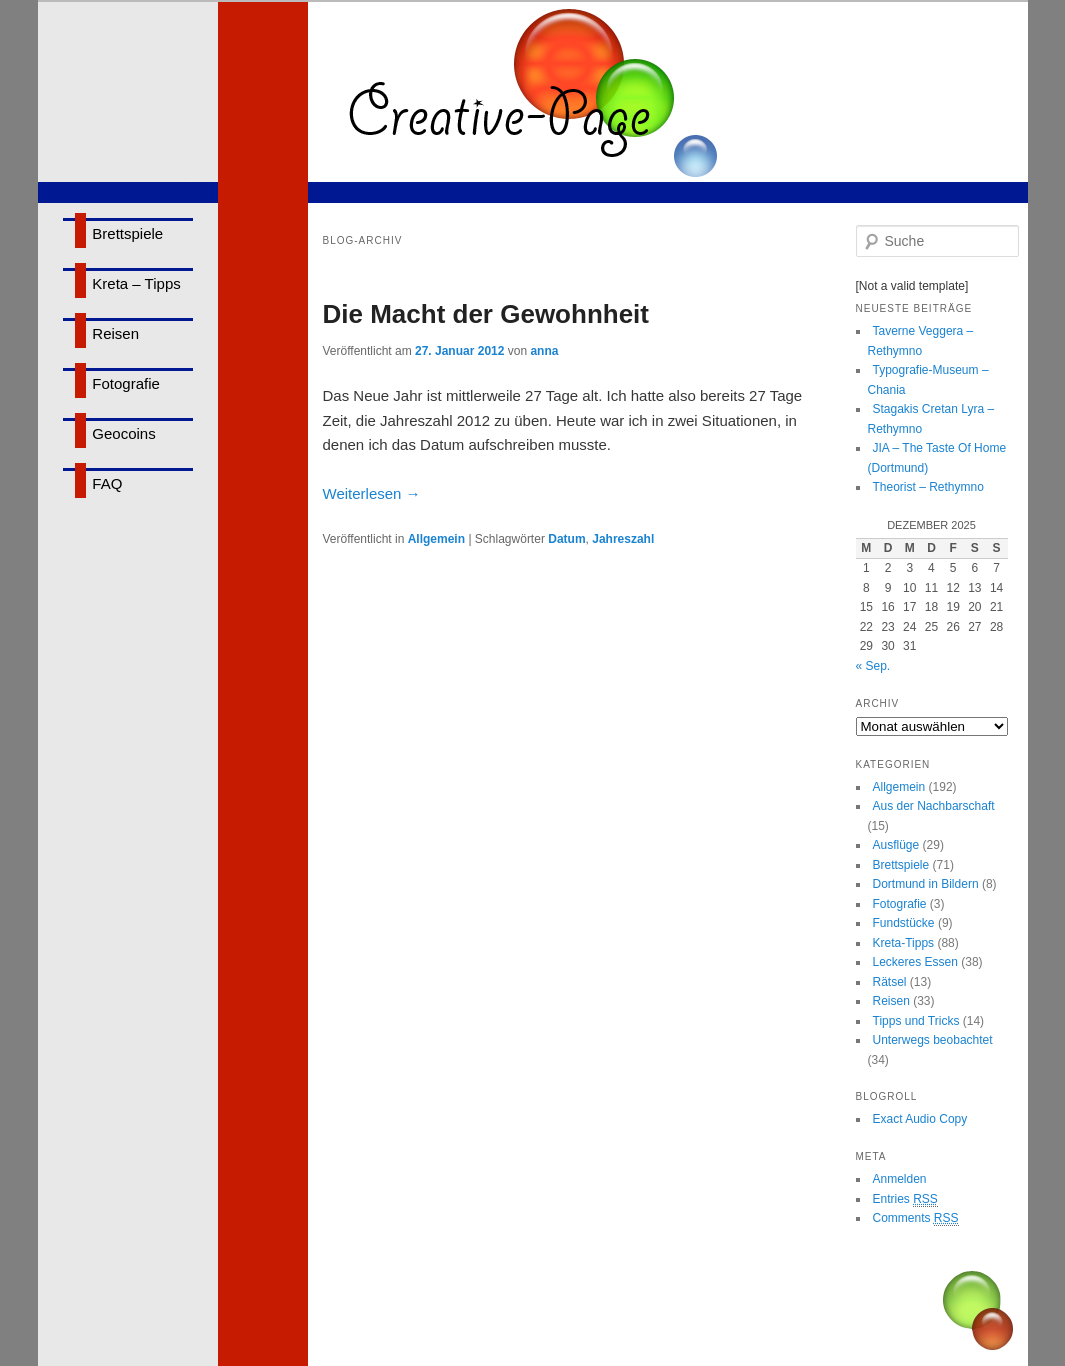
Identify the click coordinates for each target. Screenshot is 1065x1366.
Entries (905, 1199)
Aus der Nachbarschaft (934, 806)
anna (544, 351)
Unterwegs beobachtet (933, 1040)
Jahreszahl (623, 539)
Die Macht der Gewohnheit (486, 314)
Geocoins (123, 433)
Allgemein (436, 539)
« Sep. (873, 666)
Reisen (115, 333)
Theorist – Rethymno (928, 487)
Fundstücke (904, 923)
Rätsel (890, 982)
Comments (916, 1218)
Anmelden (900, 1179)
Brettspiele (127, 233)
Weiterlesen (372, 493)
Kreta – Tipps (136, 283)
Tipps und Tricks (916, 1021)
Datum (566, 539)
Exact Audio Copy (920, 1119)
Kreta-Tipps (904, 943)
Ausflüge (896, 845)
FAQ (107, 483)
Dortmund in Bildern (926, 884)
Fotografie (126, 383)
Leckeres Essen (915, 962)
